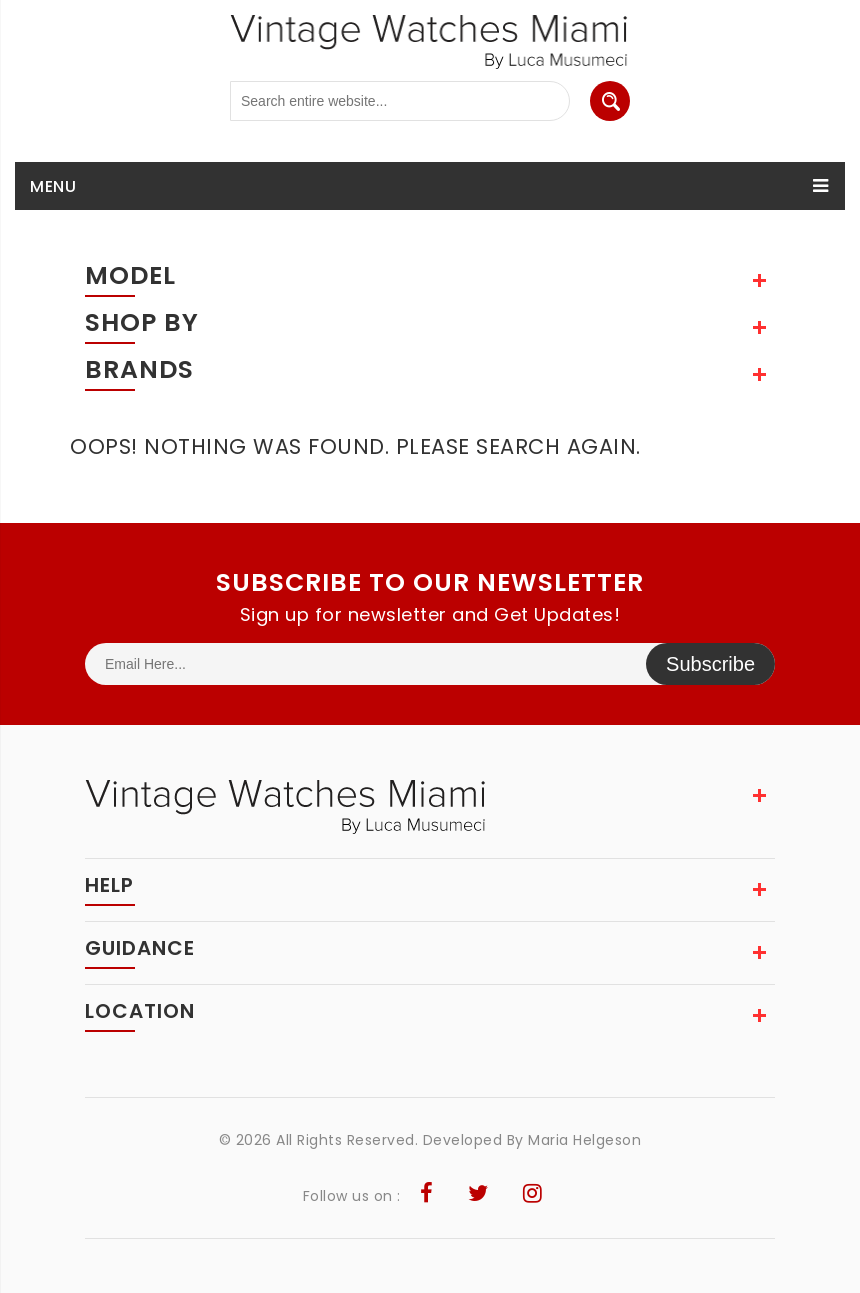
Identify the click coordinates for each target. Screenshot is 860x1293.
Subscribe (710, 664)
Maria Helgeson (584, 1140)
